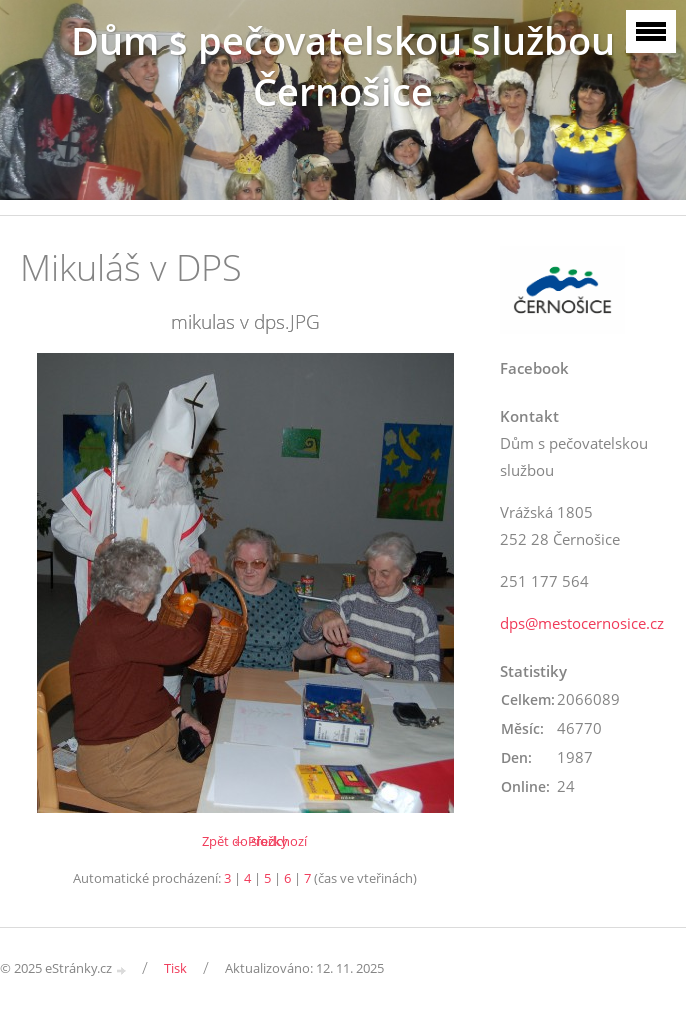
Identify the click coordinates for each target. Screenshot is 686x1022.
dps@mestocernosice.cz (582, 623)
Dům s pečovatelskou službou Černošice (343, 66)
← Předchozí (269, 841)
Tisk (175, 968)
